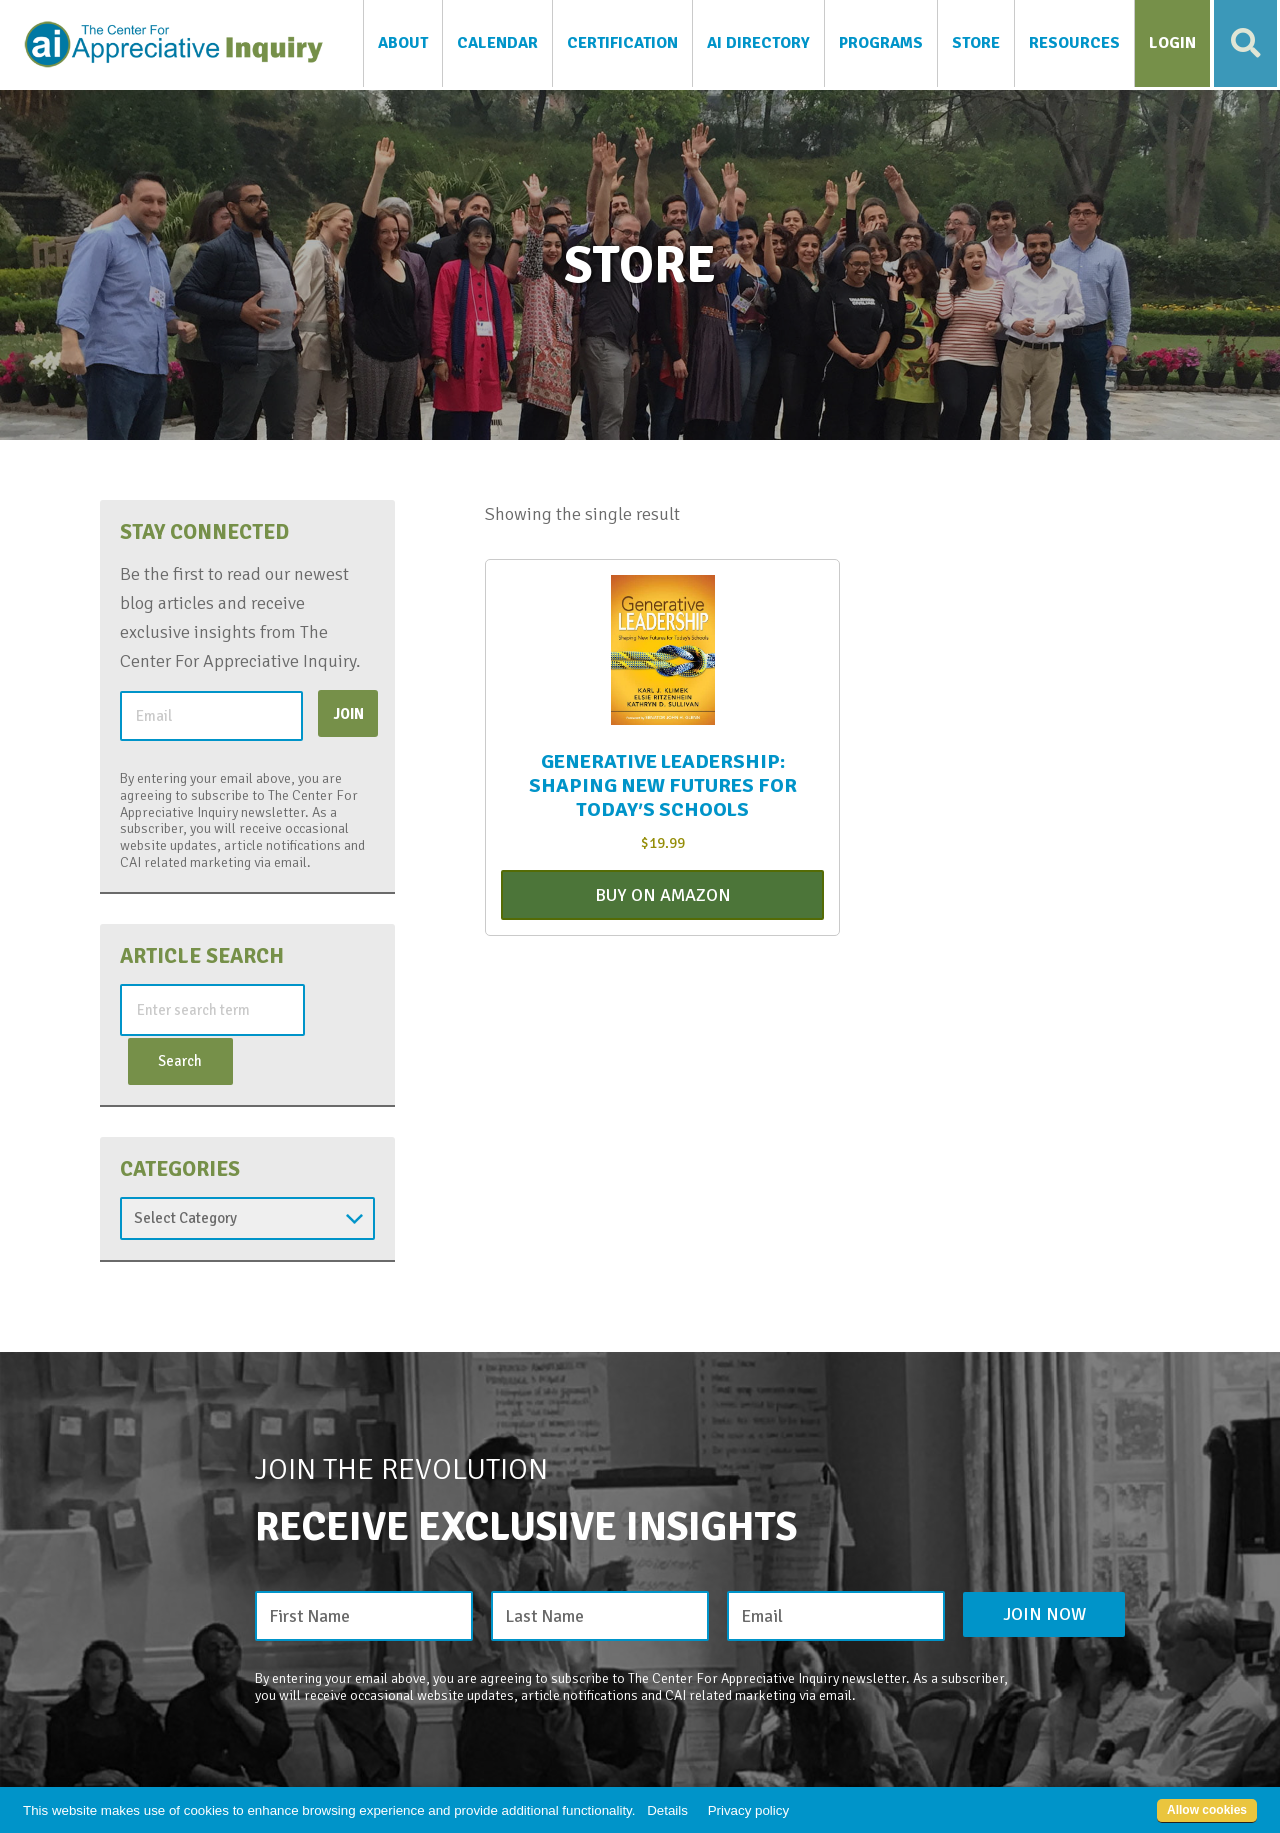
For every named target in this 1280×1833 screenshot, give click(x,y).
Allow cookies (1207, 1810)
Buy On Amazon (662, 897)
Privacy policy (748, 1810)
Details (667, 1810)
